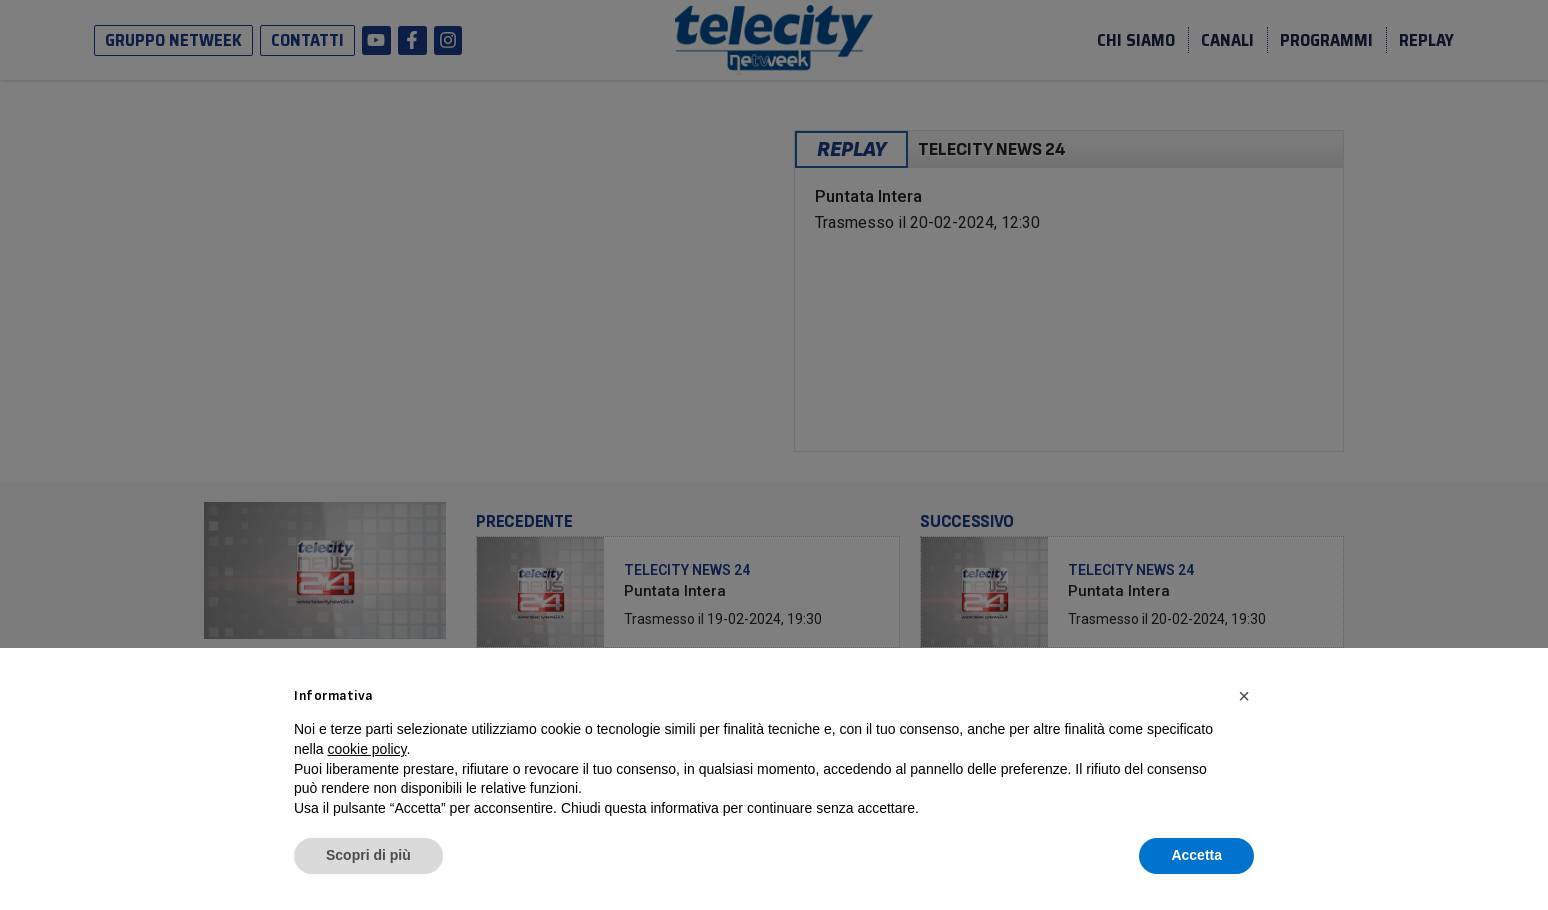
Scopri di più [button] (368, 855)
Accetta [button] (1196, 855)
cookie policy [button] (366, 749)
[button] (1244, 696)
